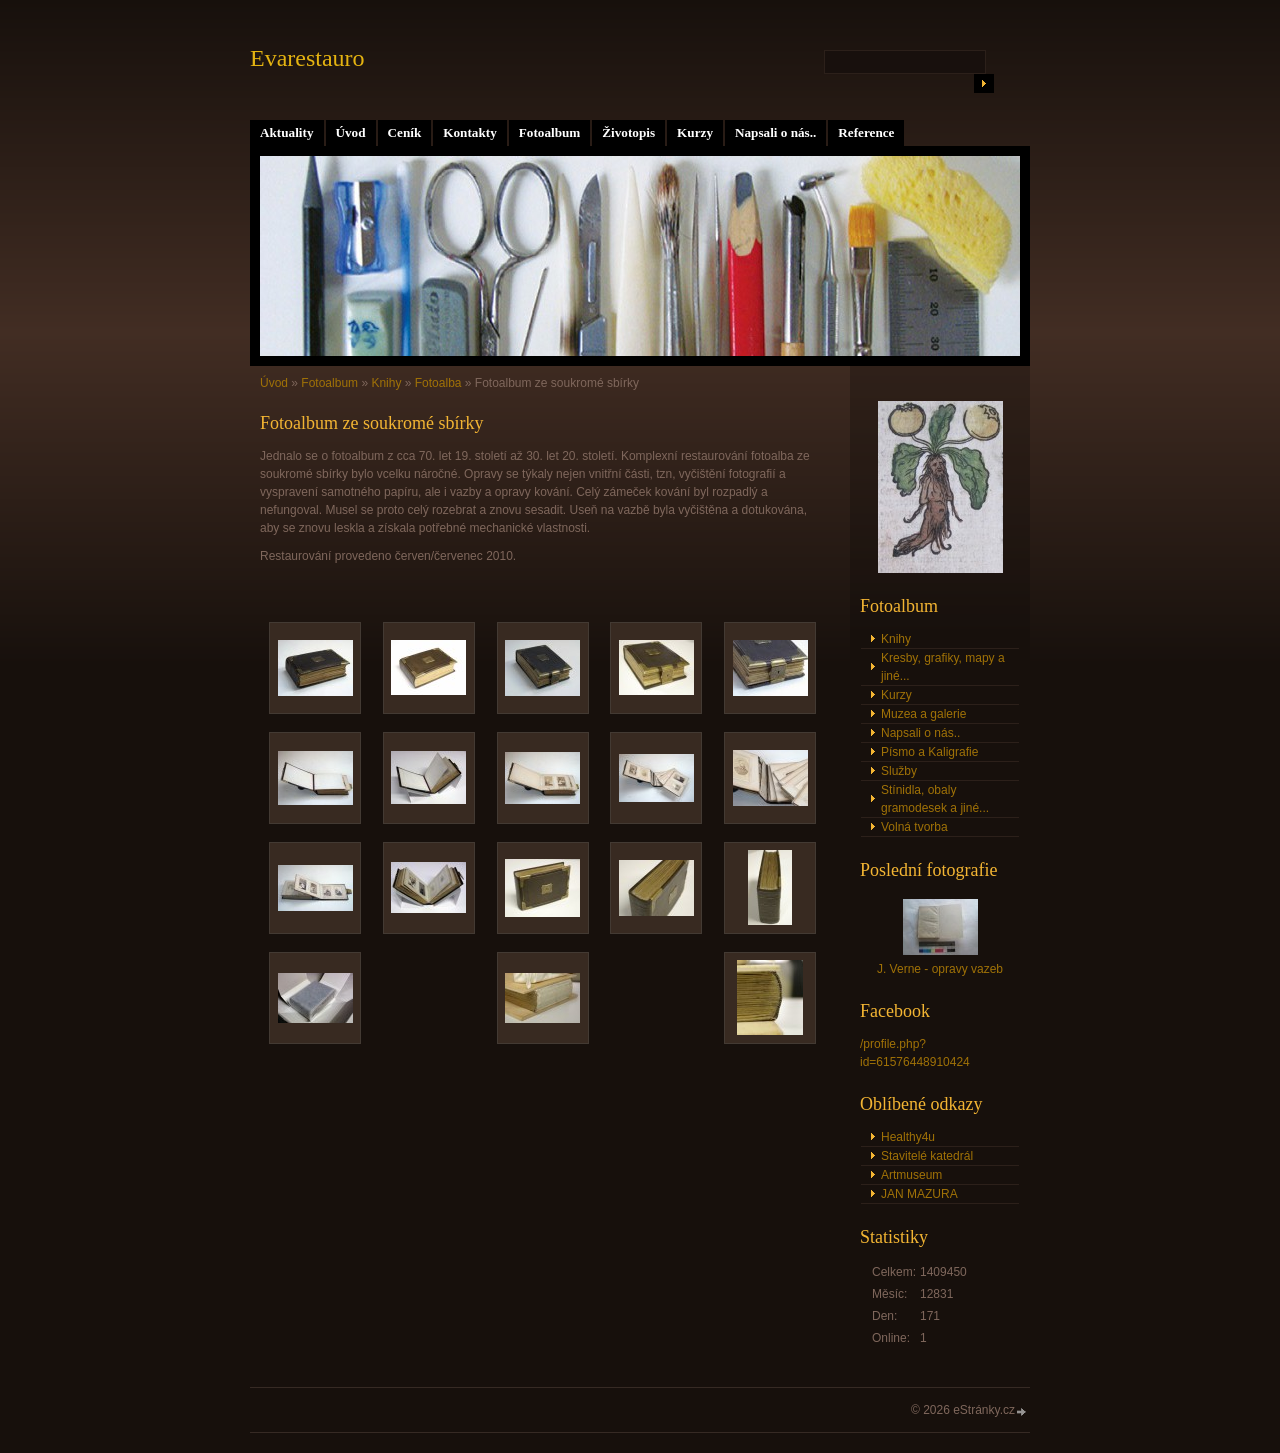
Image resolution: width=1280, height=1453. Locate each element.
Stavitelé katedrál (927, 1156)
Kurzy (695, 132)
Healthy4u (908, 1137)
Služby (899, 771)
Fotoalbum (550, 132)
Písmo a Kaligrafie (929, 752)
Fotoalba (438, 383)
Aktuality (287, 132)
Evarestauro (307, 58)
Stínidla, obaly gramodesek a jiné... (935, 799)
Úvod (351, 132)
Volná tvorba (914, 827)
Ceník (405, 132)
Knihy (386, 383)
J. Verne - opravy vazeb (940, 969)
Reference (866, 132)
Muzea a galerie (923, 714)
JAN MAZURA (919, 1194)
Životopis (628, 132)
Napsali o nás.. (775, 132)
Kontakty (470, 132)
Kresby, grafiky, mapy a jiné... (943, 667)
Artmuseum (911, 1175)
